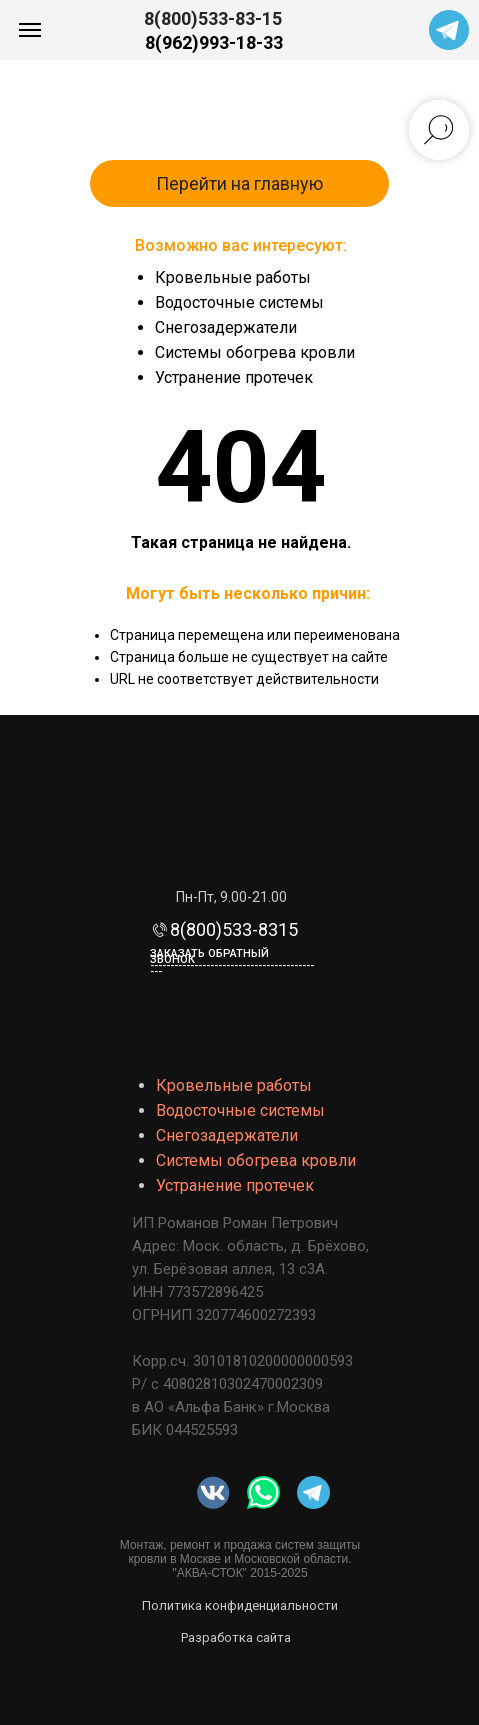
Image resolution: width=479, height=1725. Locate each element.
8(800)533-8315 (234, 929)
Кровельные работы (233, 277)
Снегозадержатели (226, 327)
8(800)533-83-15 (213, 18)
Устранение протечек (234, 377)
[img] (263, 1492)
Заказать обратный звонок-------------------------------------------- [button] (232, 962)
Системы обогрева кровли (255, 352)
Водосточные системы (239, 302)
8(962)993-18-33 (214, 42)
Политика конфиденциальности (240, 1605)
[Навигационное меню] (30, 30)
